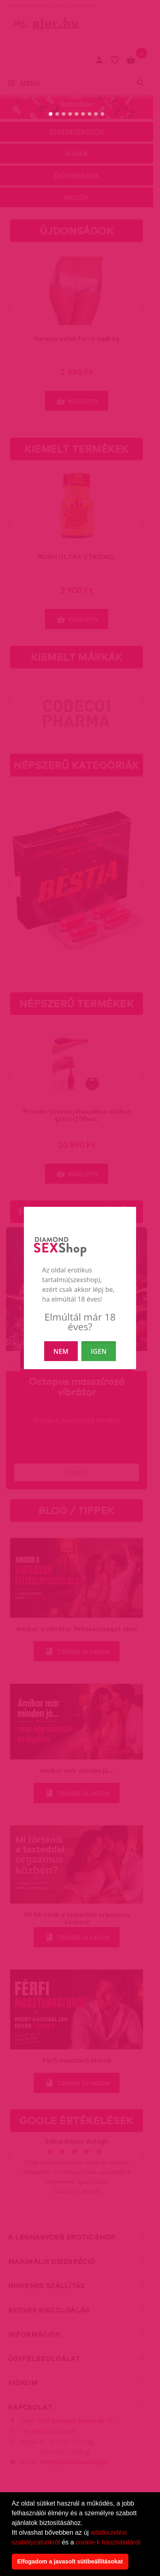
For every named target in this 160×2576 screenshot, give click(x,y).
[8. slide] (96, 114)
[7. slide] (90, 114)
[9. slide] (103, 114)
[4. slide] (70, 114)
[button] (145, 2543)
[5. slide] (77, 114)
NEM (60, 1351)
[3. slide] (64, 114)
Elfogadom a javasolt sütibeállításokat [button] (70, 2561)
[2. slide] (57, 114)
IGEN (99, 1351)
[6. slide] (83, 114)
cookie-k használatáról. (109, 2542)
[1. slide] (51, 114)
